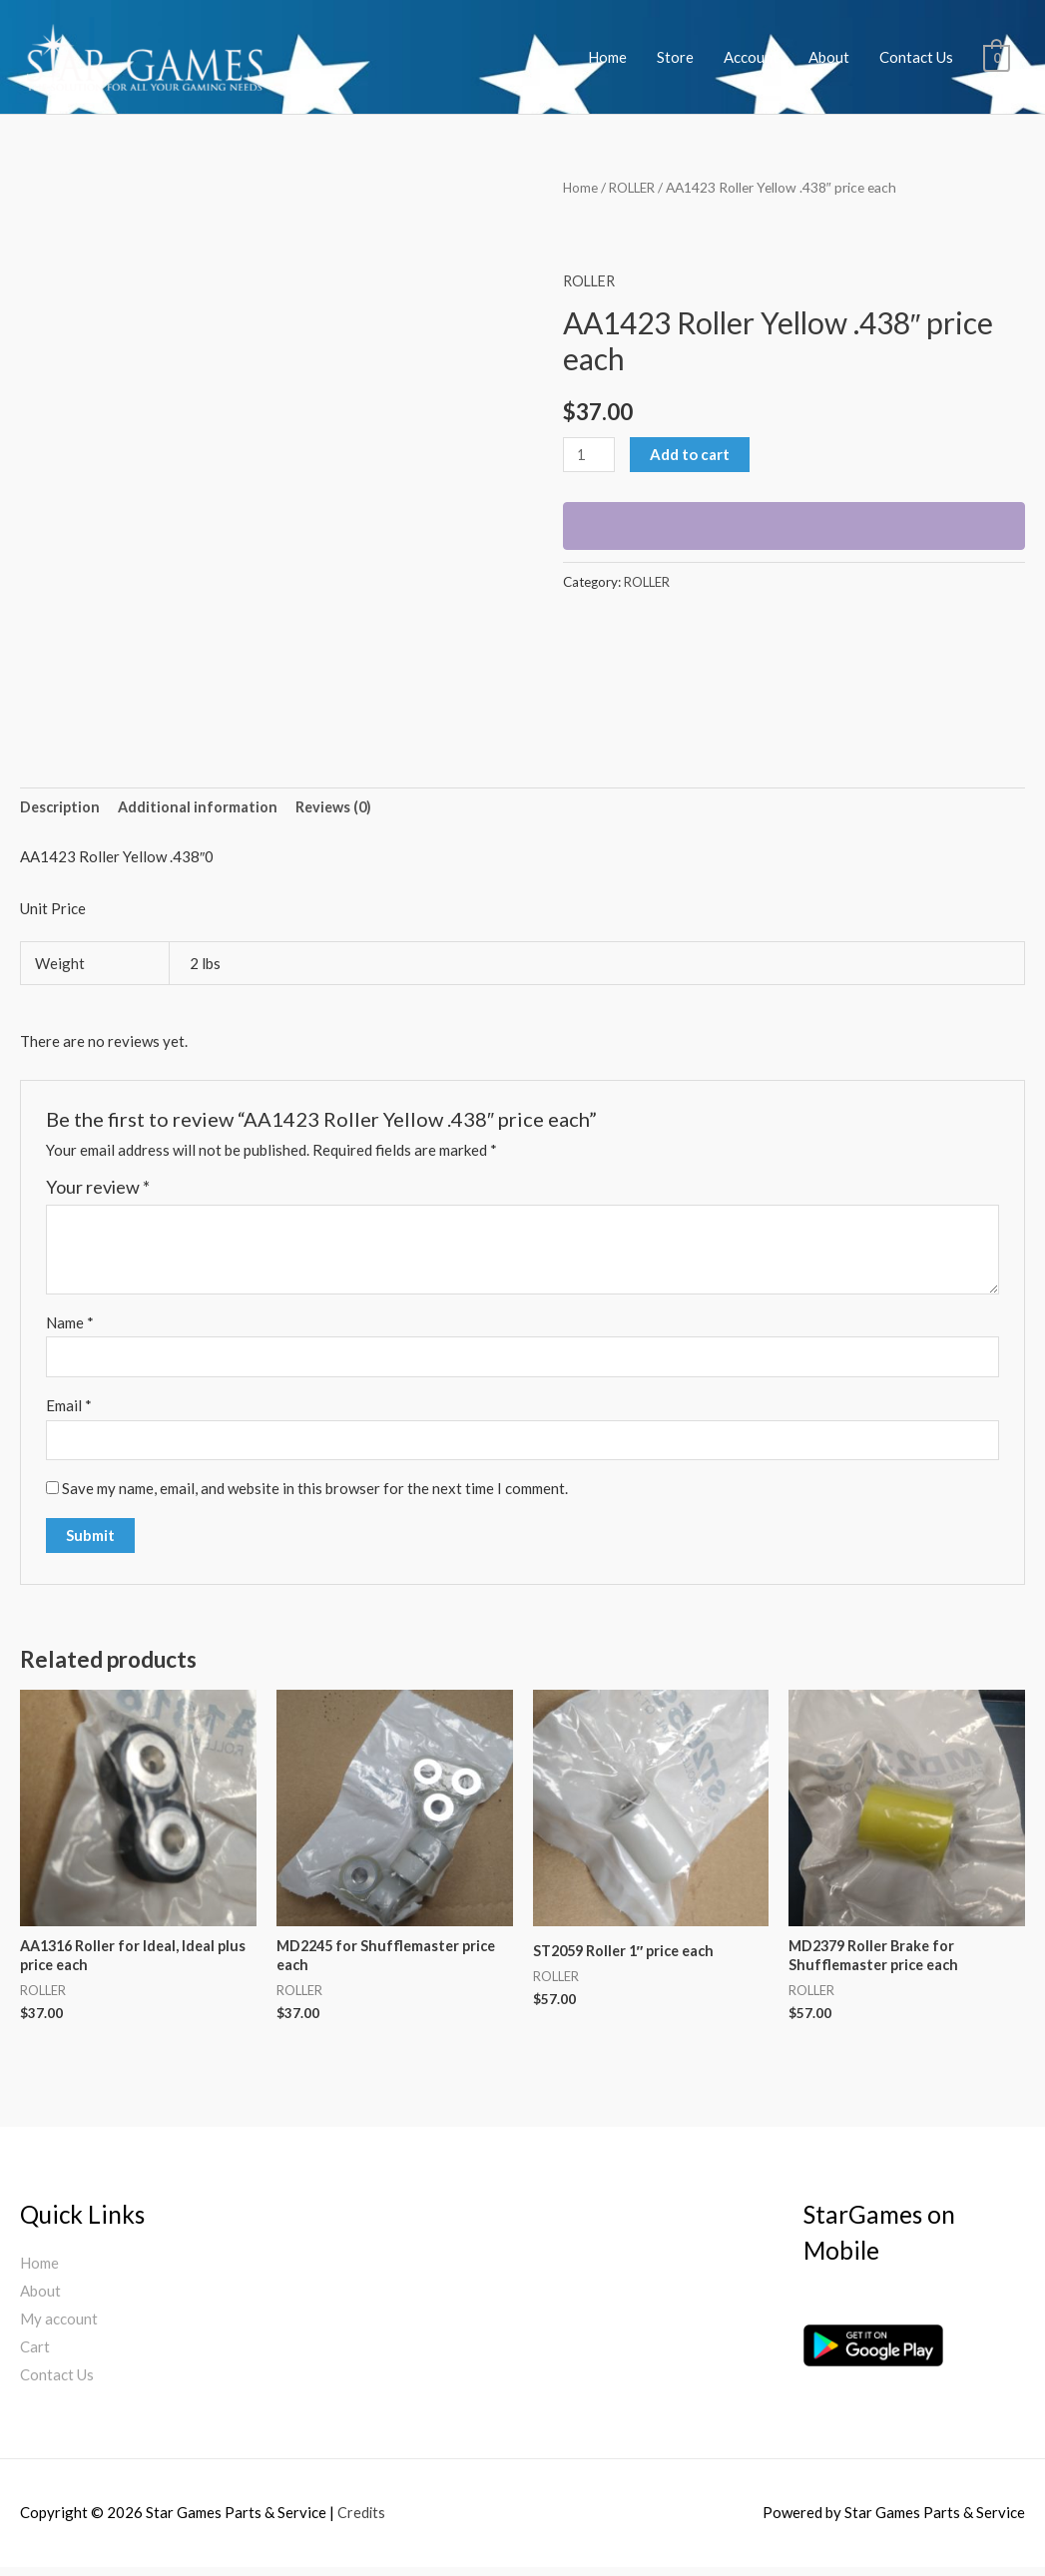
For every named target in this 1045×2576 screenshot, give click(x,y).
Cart (35, 2354)
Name (70, 1324)
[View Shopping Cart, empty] (996, 57)
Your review (98, 1189)
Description (61, 808)
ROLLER (635, 187)
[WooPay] (794, 526)
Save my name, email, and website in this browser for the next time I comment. (315, 1494)
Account (751, 57)
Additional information (201, 808)
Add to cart (692, 454)
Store (675, 57)
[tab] (61, 808)
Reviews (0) (339, 808)
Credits (361, 2521)
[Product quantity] (590, 454)
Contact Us (916, 57)
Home (607, 57)
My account (59, 2326)
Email (69, 1409)
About (828, 57)
